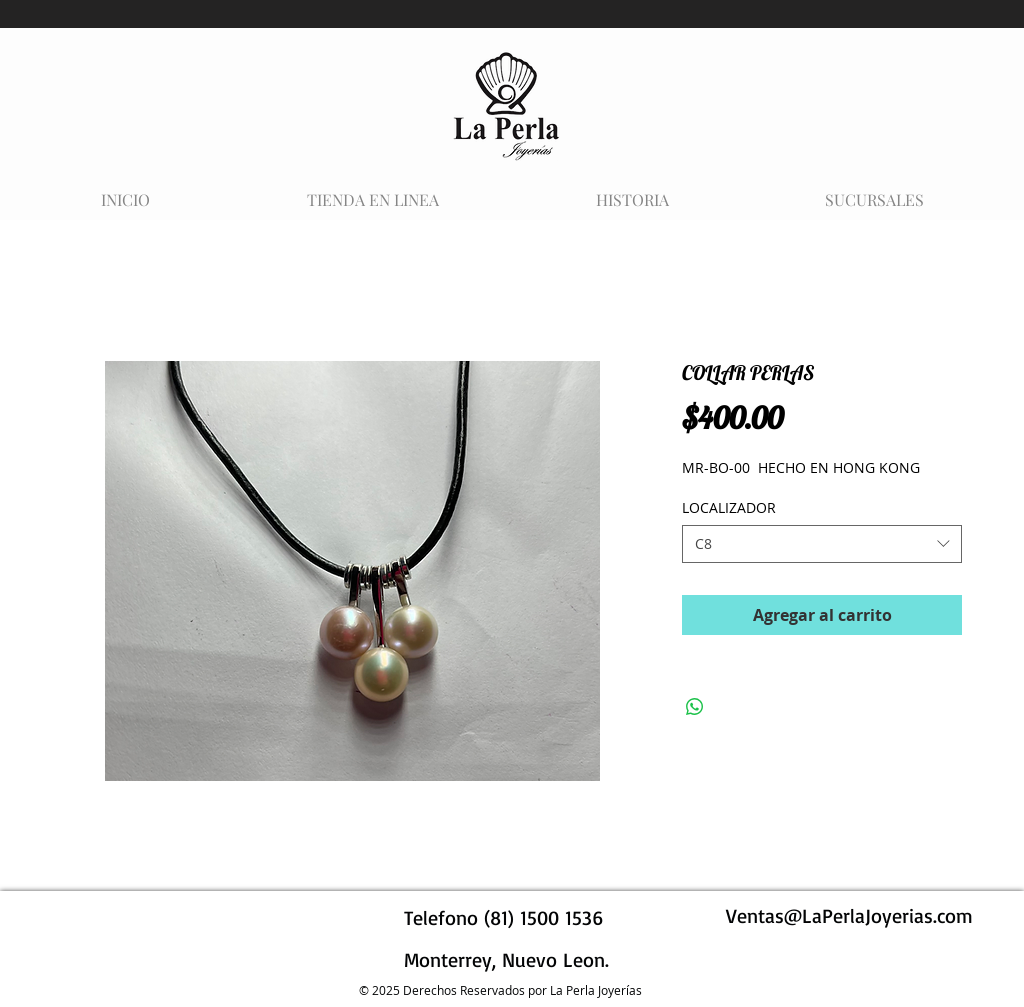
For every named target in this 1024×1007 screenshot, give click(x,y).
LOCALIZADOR (729, 507)
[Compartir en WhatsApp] (695, 707)
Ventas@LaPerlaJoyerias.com (849, 915)
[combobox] (822, 544)
